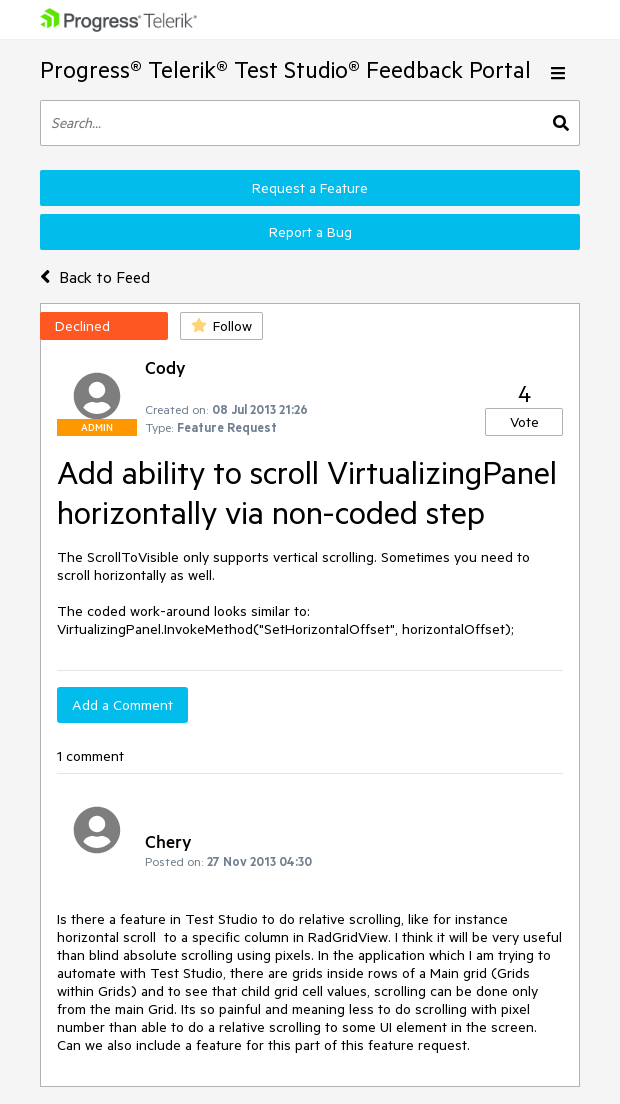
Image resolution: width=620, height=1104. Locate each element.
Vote (524, 422)
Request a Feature (310, 188)
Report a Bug (310, 232)
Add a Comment (122, 705)
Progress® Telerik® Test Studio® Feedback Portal (285, 69)
